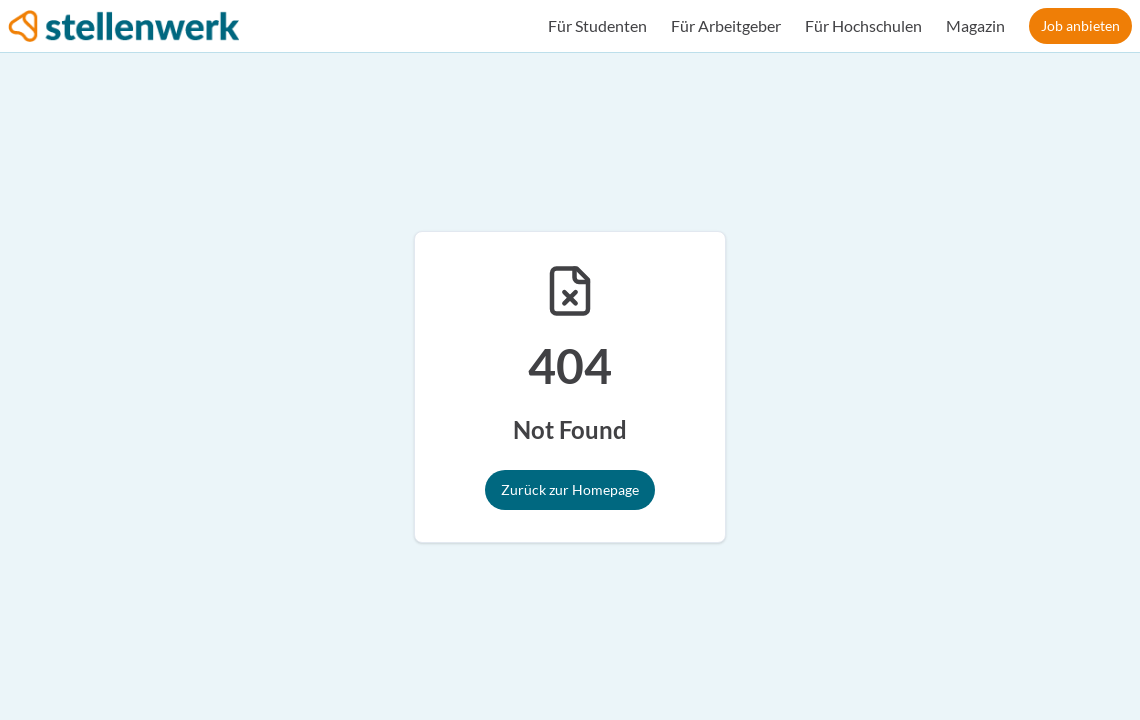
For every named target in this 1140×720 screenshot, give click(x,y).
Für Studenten (597, 25)
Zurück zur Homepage (570, 489)
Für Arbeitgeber (726, 25)
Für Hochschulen (863, 25)
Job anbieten (1080, 25)
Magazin (975, 25)
